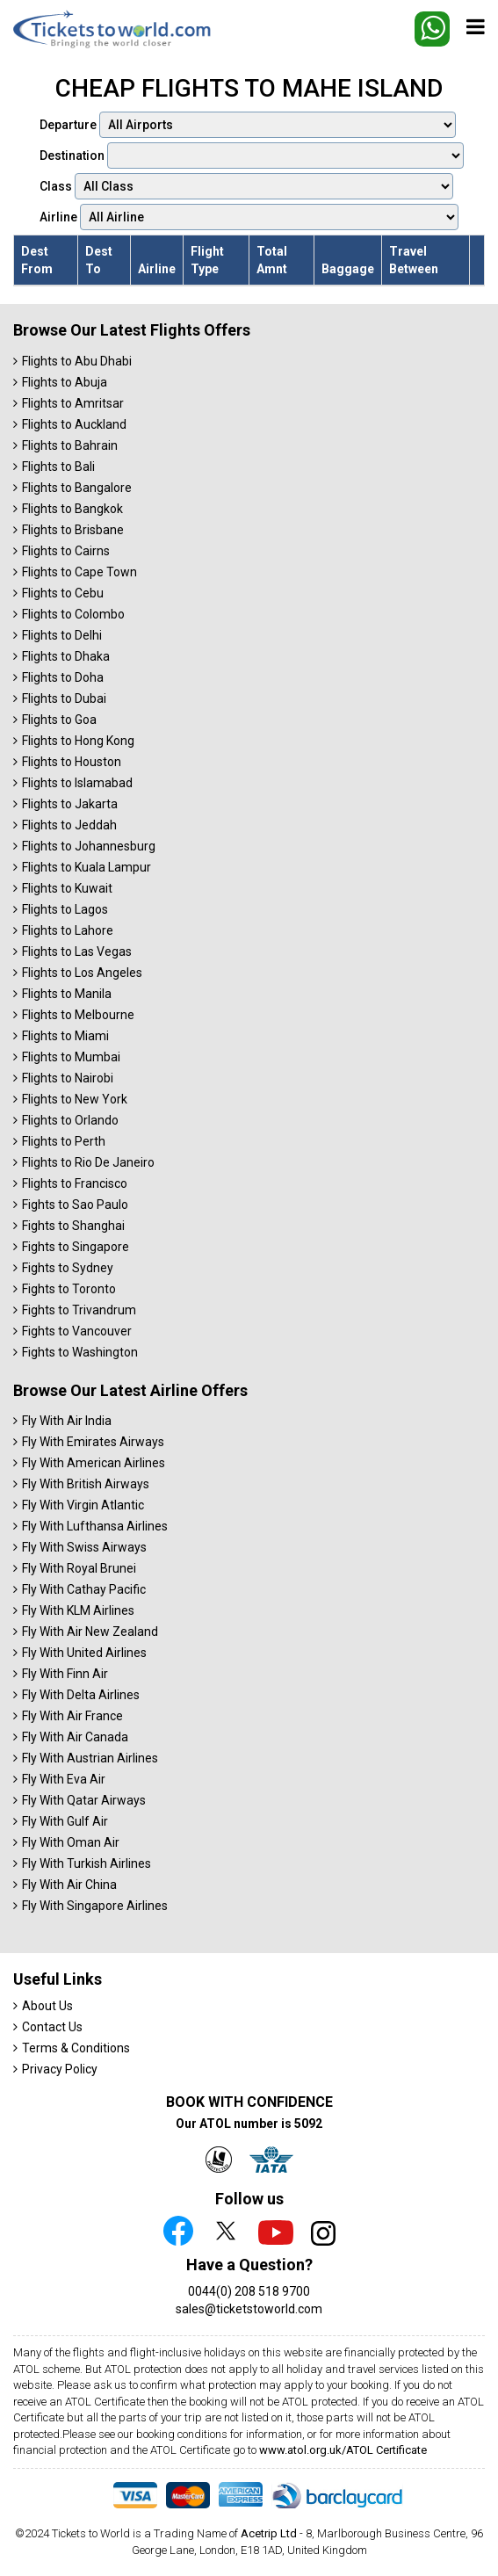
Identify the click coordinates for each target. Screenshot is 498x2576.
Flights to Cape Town (79, 572)
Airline (249, 217)
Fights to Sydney (67, 1268)
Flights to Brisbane (73, 530)
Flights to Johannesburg (88, 846)
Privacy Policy (59, 2069)
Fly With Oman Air (70, 1842)
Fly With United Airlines (84, 1653)
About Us (47, 2006)
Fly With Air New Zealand (90, 1631)
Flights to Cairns (66, 551)
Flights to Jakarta (70, 804)
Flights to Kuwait (67, 888)
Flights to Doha (63, 677)
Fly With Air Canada (75, 1737)
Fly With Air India (67, 1421)
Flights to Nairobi (67, 1078)
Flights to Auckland (74, 424)
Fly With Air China (69, 1885)
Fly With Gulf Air (65, 1821)
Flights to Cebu (63, 593)
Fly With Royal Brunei (79, 1568)
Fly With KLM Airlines (78, 1610)
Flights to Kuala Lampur (86, 867)
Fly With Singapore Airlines (95, 1906)
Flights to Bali (58, 466)
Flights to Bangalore (77, 488)
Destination (252, 155)
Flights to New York (74, 1099)
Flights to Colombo (73, 614)
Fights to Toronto (69, 1289)
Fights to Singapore (75, 1247)
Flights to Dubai (64, 698)
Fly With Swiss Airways (84, 1547)
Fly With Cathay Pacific (84, 1589)
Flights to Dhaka (66, 656)
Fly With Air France (72, 1716)
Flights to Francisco (74, 1183)
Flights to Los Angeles (82, 973)
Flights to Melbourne (78, 1015)
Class (246, 186)
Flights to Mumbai (71, 1057)
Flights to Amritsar (73, 403)
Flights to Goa (59, 720)
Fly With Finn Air (65, 1674)
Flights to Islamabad (77, 783)
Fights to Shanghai (73, 1226)
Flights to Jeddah (69, 825)
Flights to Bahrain (70, 445)
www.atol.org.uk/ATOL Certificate (343, 2450)
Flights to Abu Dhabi (77, 361)
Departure (248, 125)
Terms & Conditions (76, 2048)
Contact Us (52, 2027)
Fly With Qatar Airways (84, 1800)
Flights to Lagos (65, 909)
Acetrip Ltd (269, 2533)
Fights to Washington (80, 1352)
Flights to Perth (63, 1141)
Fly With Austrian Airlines (90, 1758)
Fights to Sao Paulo (75, 1205)
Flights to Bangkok (72, 509)
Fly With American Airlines (93, 1463)
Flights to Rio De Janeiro (88, 1162)
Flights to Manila (67, 994)
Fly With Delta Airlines (81, 1695)
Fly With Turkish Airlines (86, 1863)
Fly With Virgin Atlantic (83, 1505)
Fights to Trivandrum (79, 1310)
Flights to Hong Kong (78, 741)
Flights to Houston (71, 762)
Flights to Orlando (70, 1120)
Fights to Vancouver (77, 1331)
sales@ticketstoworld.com (249, 2309)
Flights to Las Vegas (77, 951)
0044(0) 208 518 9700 (249, 2291)
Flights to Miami (65, 1036)
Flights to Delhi (62, 635)
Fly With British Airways (85, 1484)
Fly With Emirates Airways (93, 1442)
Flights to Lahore (67, 930)
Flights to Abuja (64, 382)
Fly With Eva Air (63, 1779)
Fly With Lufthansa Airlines (95, 1526)
